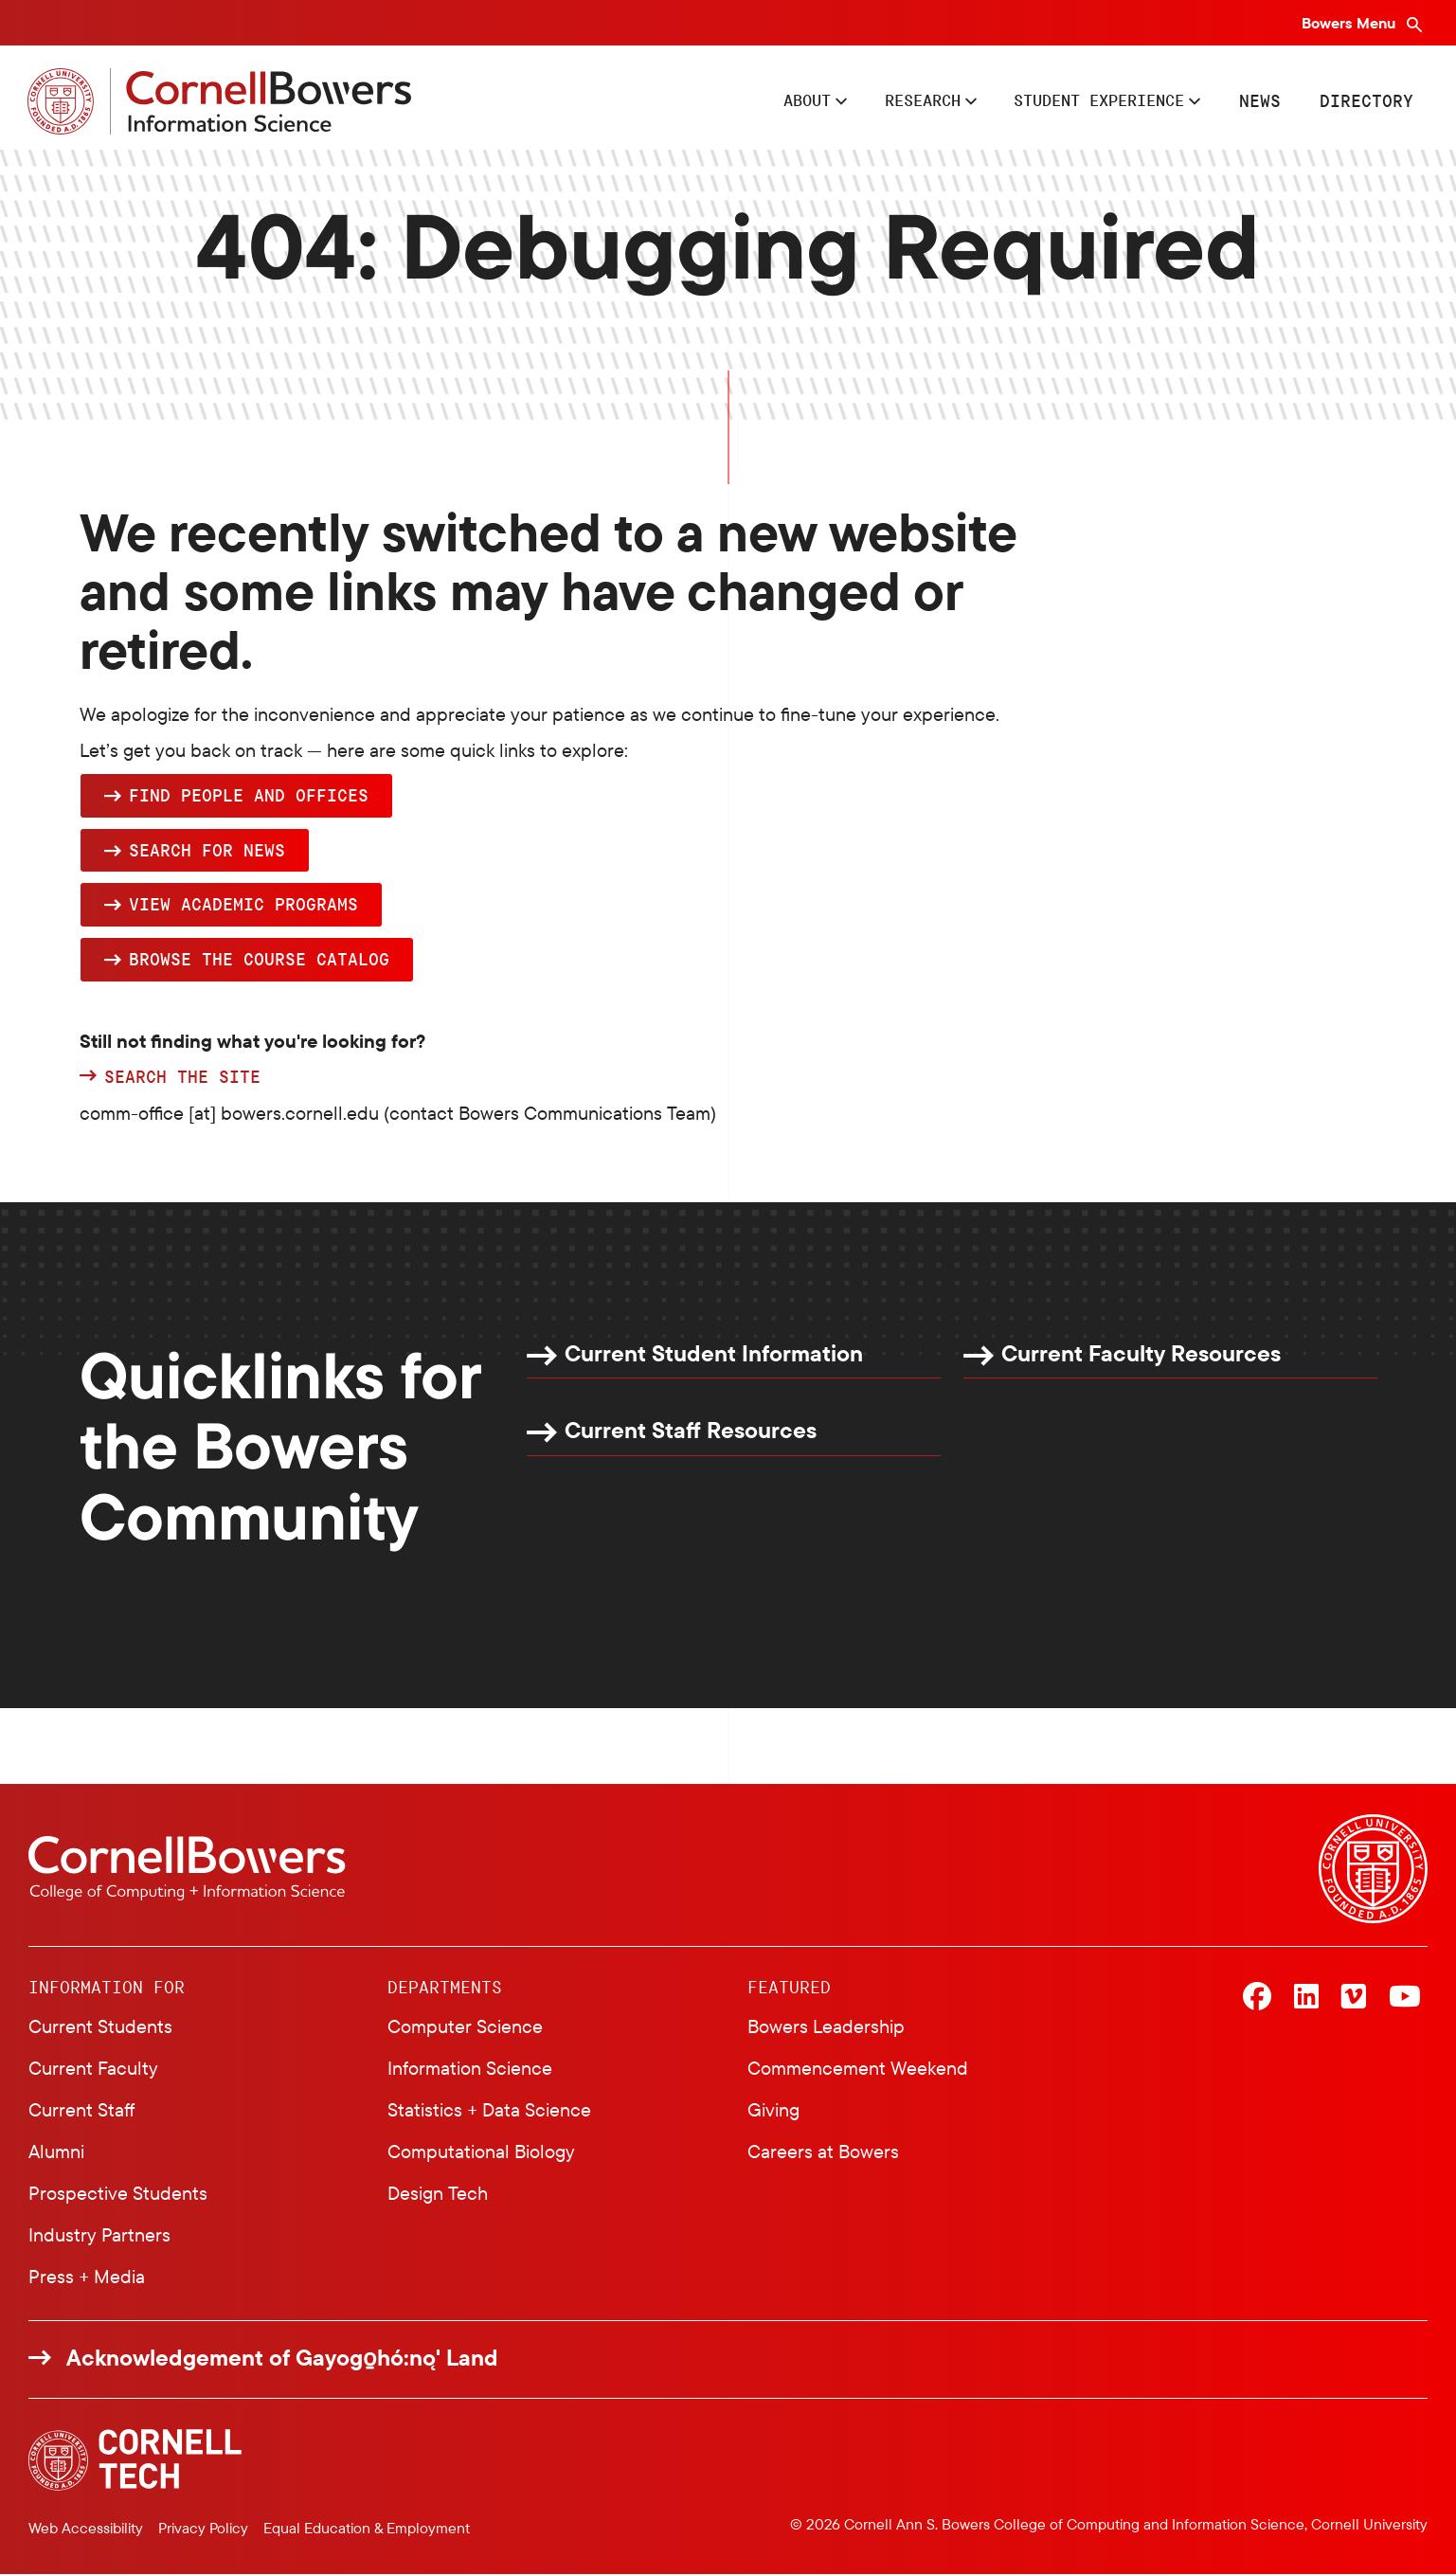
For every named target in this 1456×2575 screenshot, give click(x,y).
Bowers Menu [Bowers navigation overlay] (1350, 22)
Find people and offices (248, 795)
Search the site (182, 1077)
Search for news (207, 850)
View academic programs (243, 904)
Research (899, 100)
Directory (1365, 100)
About (776, 100)
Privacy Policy (203, 2528)
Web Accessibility (85, 2528)
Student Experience (1089, 100)
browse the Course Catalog (259, 959)
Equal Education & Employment (366, 2528)
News (1259, 100)
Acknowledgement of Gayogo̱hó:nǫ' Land (282, 2357)
